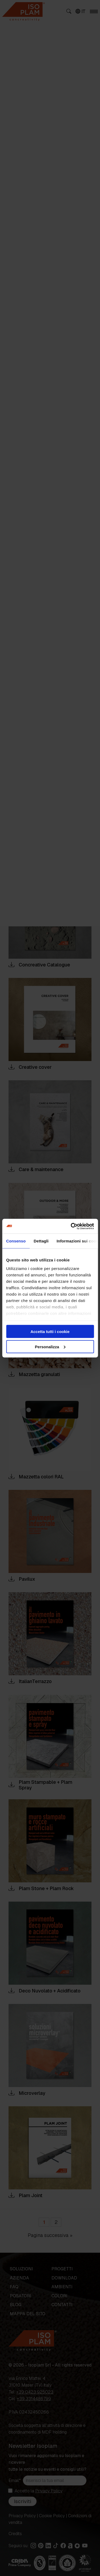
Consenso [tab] (16, 1241)
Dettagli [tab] (41, 1241)
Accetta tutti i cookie (50, 1331)
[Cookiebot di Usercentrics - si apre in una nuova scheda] (71, 1226)
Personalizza (50, 1346)
